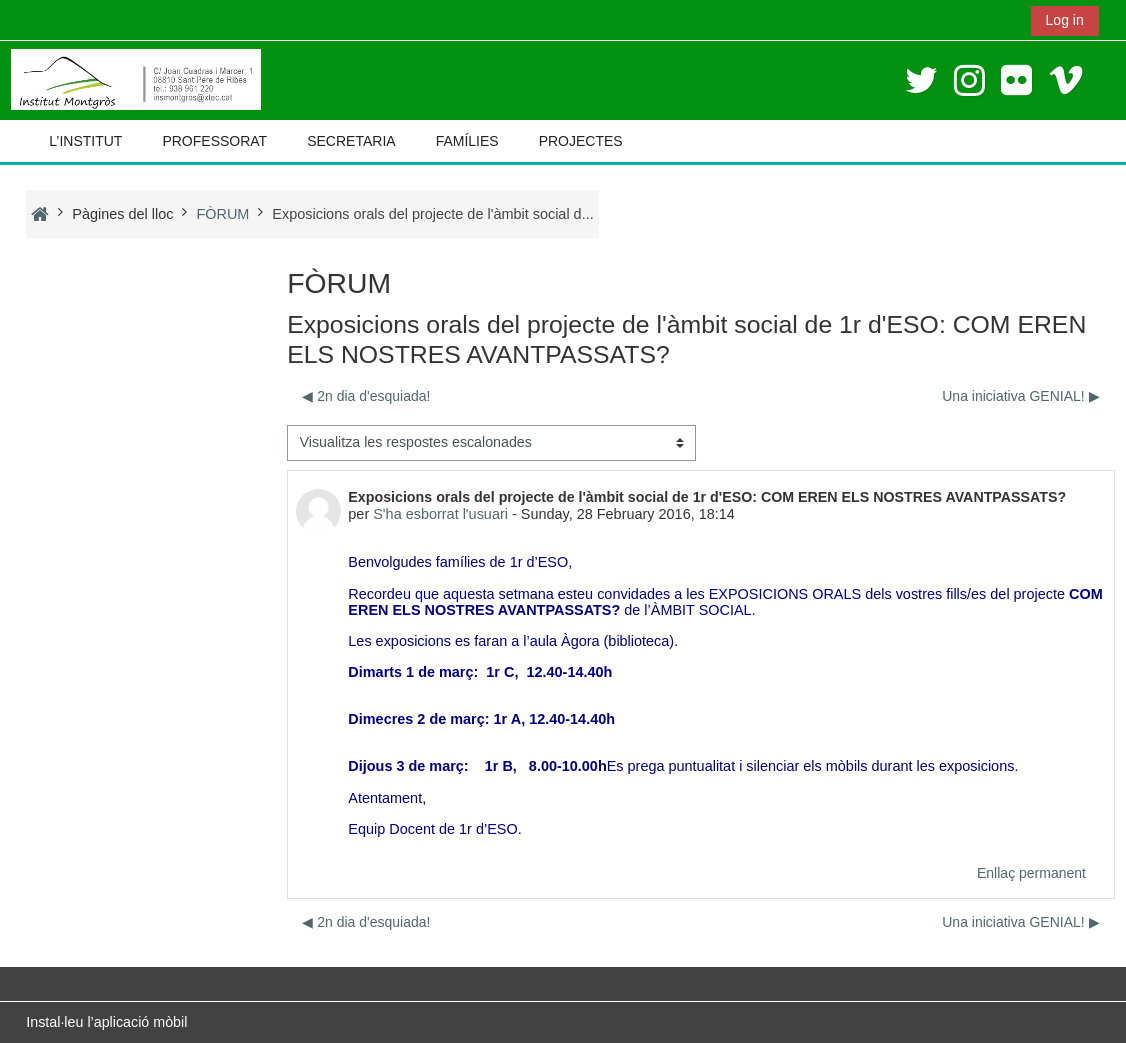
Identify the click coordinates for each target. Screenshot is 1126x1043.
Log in (1065, 20)
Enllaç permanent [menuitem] (1031, 873)
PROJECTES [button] (581, 141)
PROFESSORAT (214, 141)
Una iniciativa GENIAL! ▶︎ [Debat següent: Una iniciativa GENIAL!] (1020, 396)
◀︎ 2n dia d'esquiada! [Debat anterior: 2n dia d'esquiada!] (366, 396)
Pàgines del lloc (122, 214)
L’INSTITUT (85, 141)
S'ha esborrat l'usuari (440, 514)
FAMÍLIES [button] (467, 141)
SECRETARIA (351, 141)
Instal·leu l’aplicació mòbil (106, 1022)
